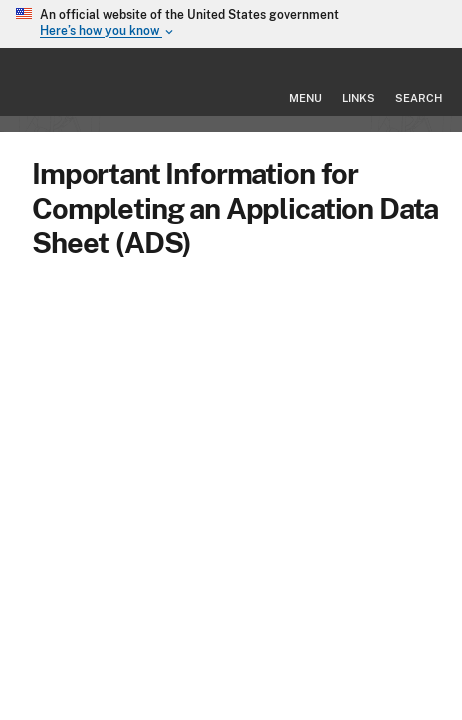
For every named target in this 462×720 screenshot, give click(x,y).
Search (418, 98)
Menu (305, 98)
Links (358, 97)
